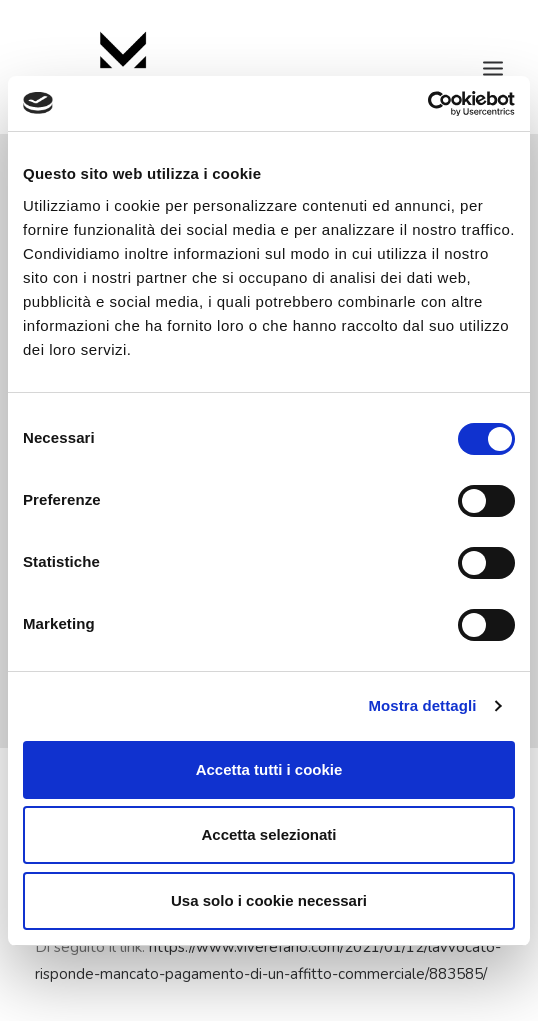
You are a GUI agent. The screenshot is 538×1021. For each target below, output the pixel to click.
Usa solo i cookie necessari (269, 900)
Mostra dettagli (422, 705)
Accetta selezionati (268, 834)
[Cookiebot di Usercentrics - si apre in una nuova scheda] (427, 104)
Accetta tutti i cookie (269, 769)
